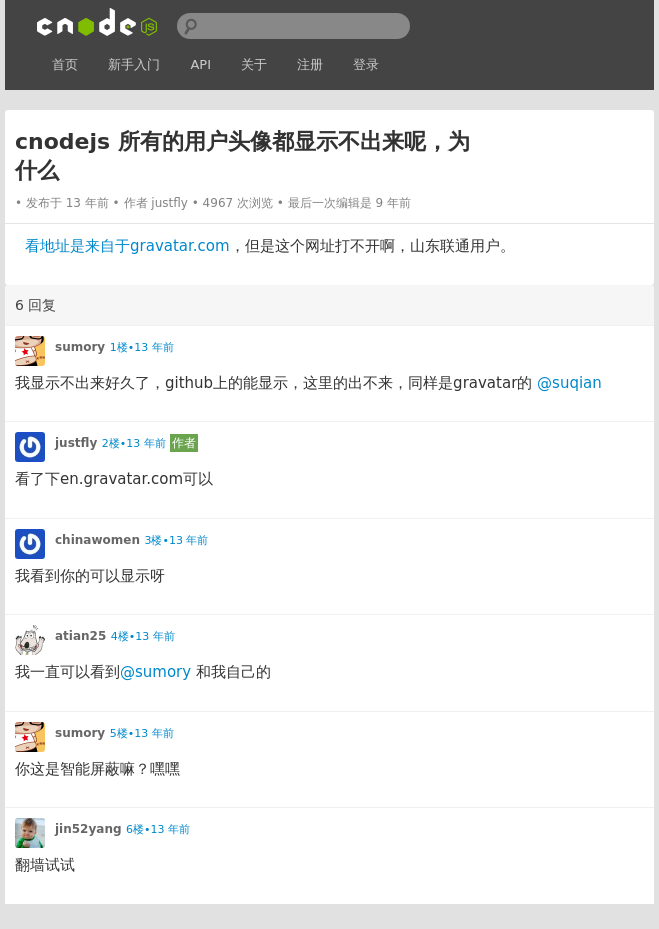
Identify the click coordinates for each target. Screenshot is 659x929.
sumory (80, 347)
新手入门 (134, 64)
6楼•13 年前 (158, 829)
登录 (366, 64)
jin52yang (88, 829)
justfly (169, 203)
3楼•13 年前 (176, 540)
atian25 (80, 636)
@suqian (569, 383)
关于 (254, 64)
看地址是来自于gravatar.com (127, 246)
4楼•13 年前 (143, 636)
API (200, 64)
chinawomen (97, 540)
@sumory (155, 672)
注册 (310, 64)
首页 (65, 64)
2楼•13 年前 (134, 443)
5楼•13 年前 (142, 733)
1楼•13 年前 (142, 347)
